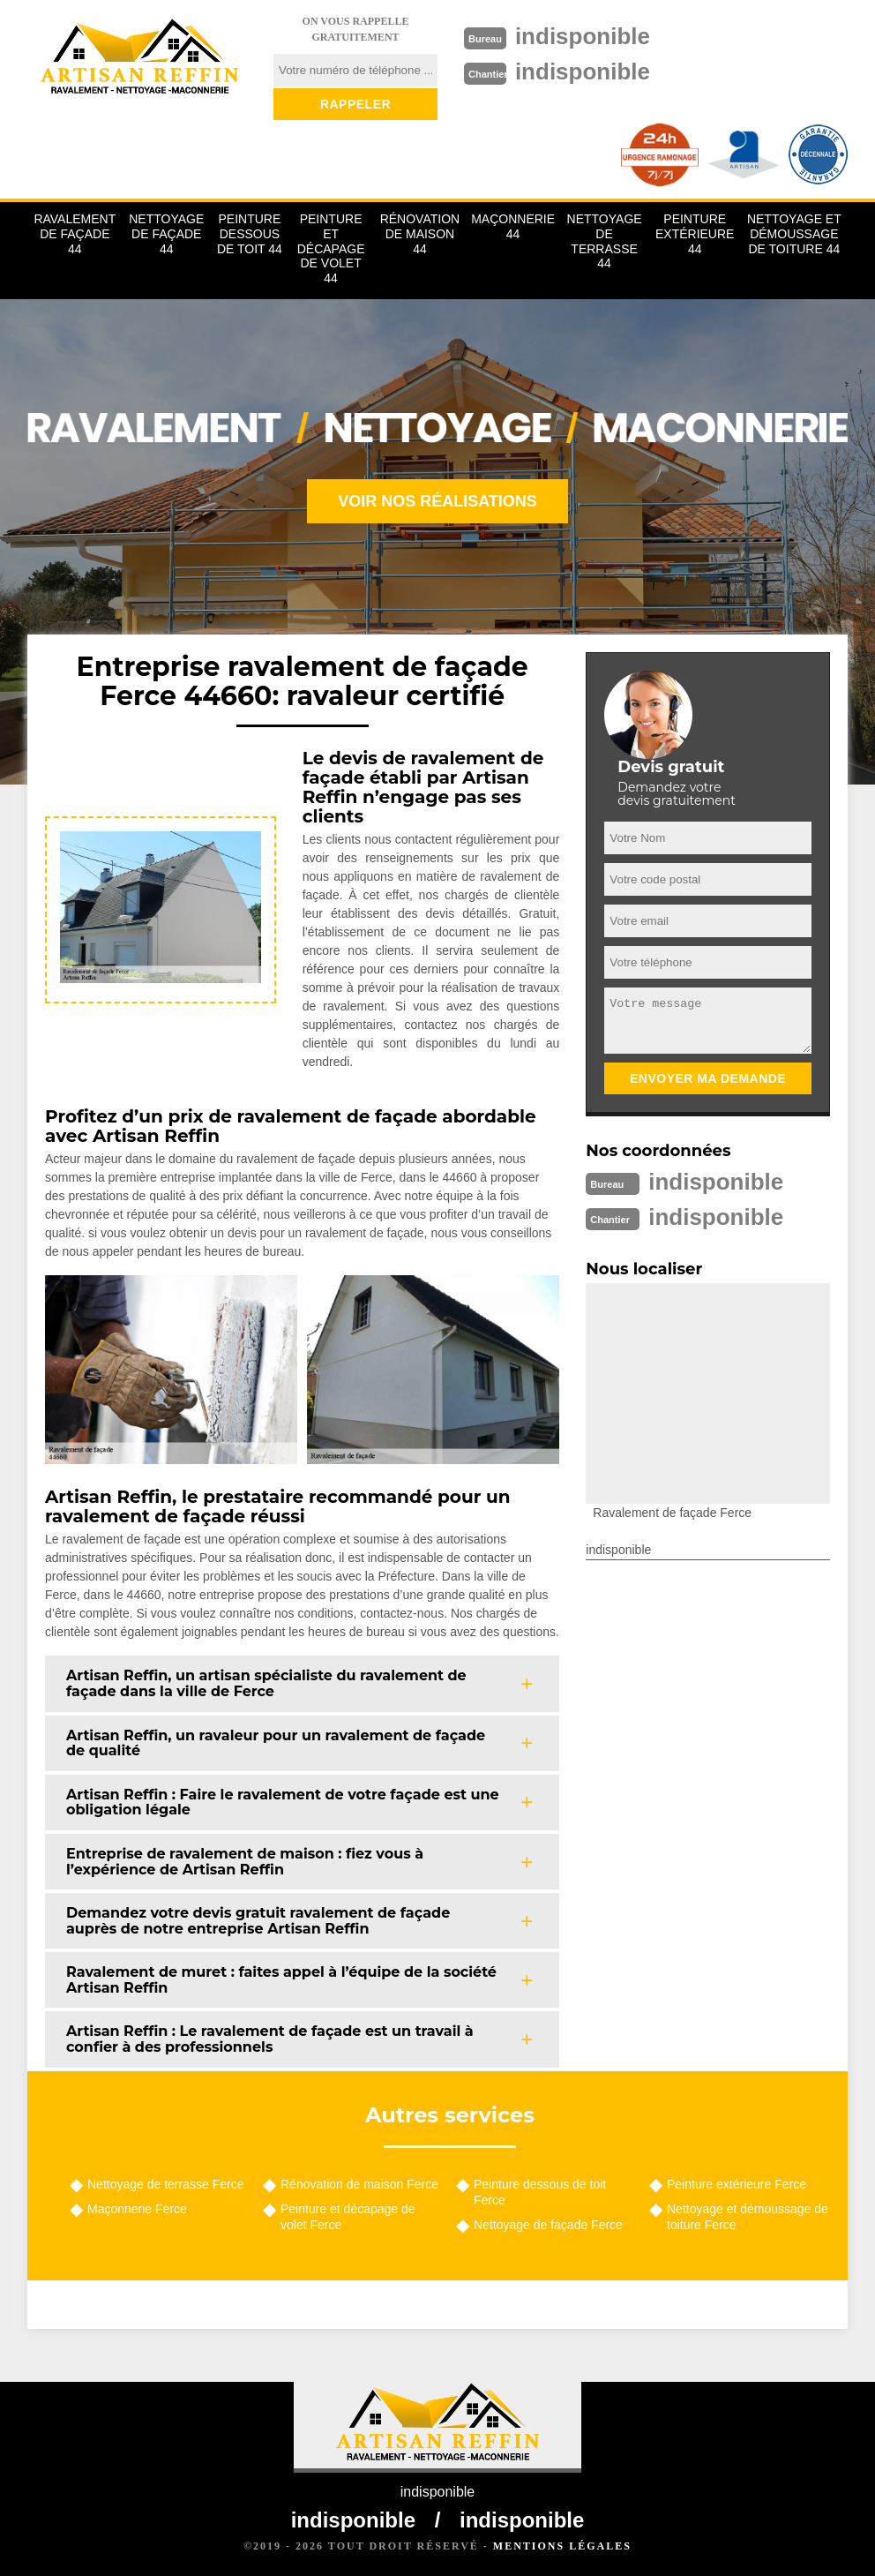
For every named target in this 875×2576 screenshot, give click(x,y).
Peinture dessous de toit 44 (249, 234)
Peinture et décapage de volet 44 (331, 248)
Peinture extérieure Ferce (736, 2184)
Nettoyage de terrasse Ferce (165, 2184)
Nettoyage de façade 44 (166, 234)
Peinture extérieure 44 (694, 234)
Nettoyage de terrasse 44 (604, 241)
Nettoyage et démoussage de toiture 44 (794, 234)
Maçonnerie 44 (513, 226)
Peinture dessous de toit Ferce (540, 2192)
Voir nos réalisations (437, 501)
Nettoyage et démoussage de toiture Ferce (747, 2217)
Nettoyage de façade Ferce (548, 2225)
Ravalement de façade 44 (75, 234)
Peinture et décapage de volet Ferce (347, 2217)
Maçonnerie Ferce (137, 2209)
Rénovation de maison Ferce (359, 2184)
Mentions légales (562, 2546)
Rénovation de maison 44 (420, 234)
